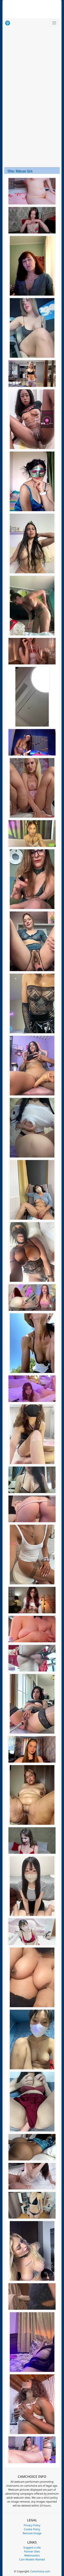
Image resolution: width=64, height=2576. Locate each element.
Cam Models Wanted (32, 2559)
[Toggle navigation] (54, 23)
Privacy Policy (32, 2525)
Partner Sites (32, 2551)
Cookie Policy (32, 2529)
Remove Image (32, 2533)
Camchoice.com (40, 2571)
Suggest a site (32, 2547)
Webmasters (32, 2555)
